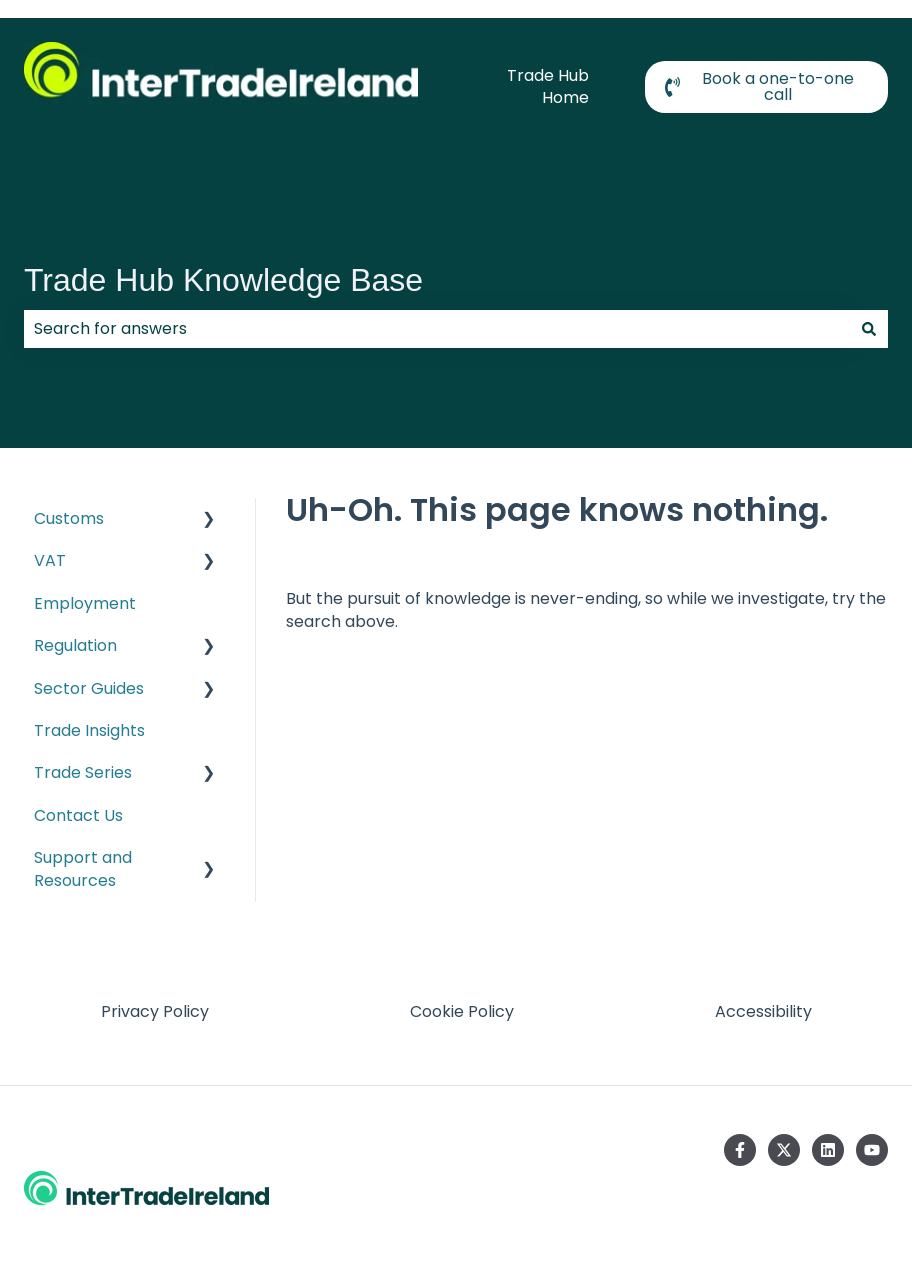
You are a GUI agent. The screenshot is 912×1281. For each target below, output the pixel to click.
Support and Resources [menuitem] (83, 868)
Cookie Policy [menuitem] (462, 1011)
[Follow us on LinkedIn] (828, 1150)
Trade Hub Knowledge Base (223, 280)
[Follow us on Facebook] (740, 1150)
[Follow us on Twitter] (784, 1150)
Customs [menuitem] (69, 518)
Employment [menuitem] (85, 603)
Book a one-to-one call (759, 86)
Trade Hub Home (548, 87)
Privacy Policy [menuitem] (155, 1011)
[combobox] (437, 329)
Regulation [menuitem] (75, 645)
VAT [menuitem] (50, 560)
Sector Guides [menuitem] (89, 688)
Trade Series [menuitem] (83, 772)
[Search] (869, 329)
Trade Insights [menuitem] (89, 730)
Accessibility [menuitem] (763, 1011)
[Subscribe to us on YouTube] (872, 1150)
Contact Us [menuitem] (78, 815)
